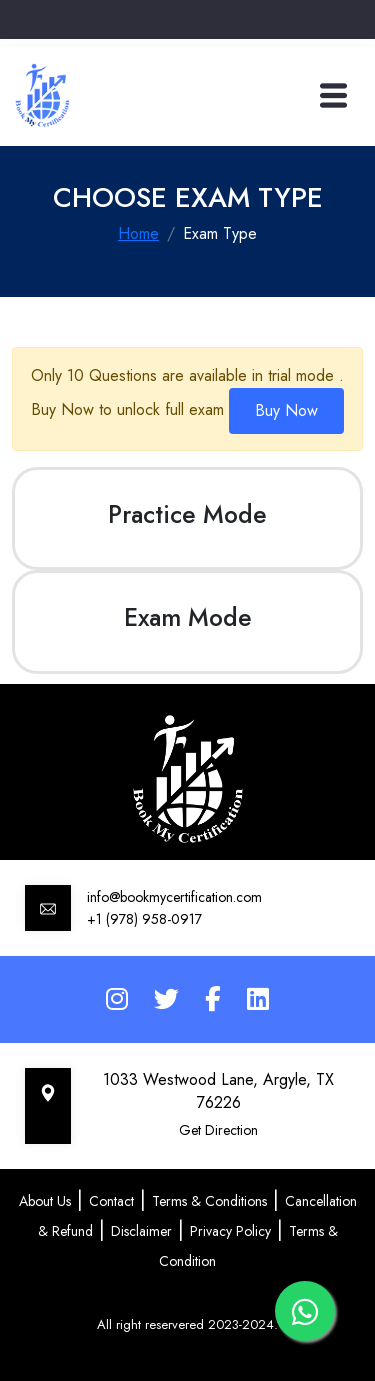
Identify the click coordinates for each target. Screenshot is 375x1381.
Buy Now (286, 410)
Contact (111, 1201)
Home (138, 233)
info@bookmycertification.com (174, 897)
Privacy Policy (230, 1231)
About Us (45, 1201)
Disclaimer (141, 1231)
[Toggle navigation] (333, 95)
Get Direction (218, 1130)
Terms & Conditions (209, 1201)
